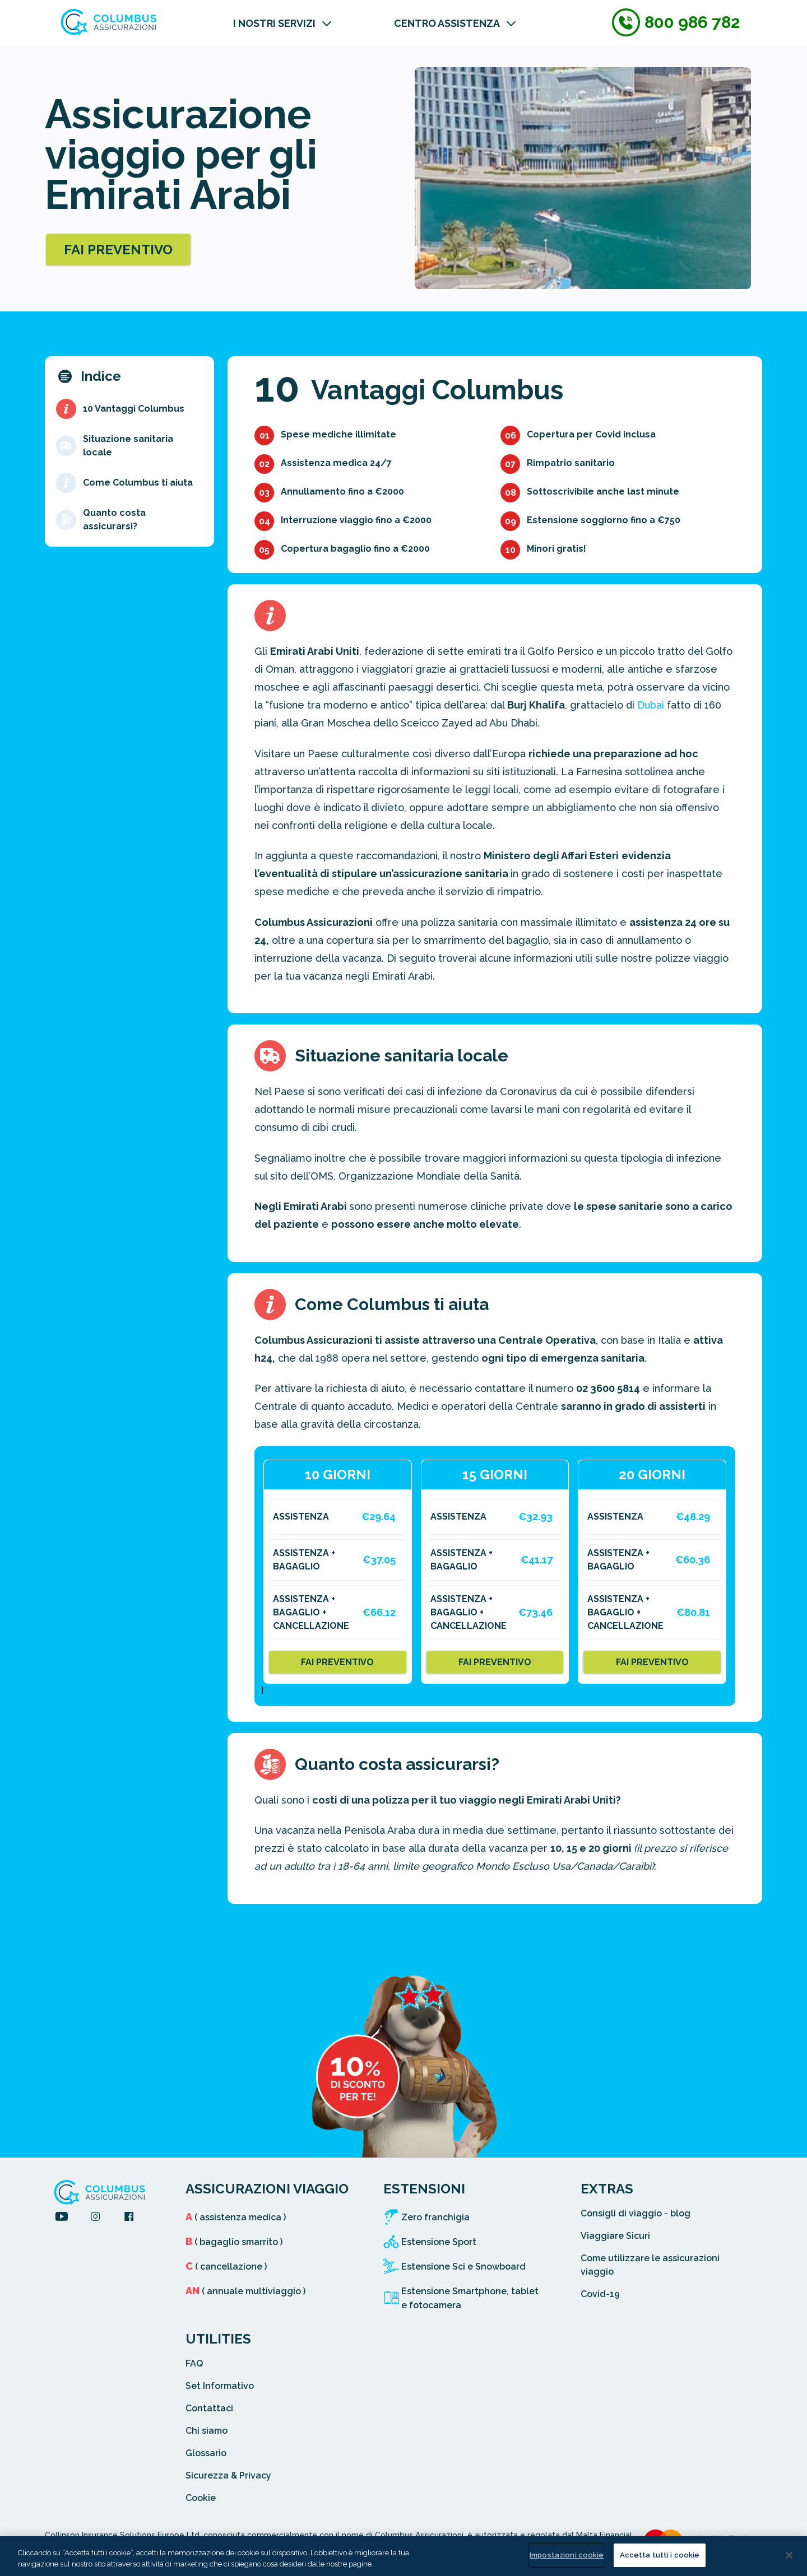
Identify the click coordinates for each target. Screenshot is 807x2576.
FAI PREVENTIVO (118, 249)
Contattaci (209, 2408)
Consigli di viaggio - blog (635, 2213)
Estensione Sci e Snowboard (463, 2266)
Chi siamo (206, 2430)
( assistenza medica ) (235, 2217)
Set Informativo (219, 2386)
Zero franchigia (435, 2217)
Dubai (650, 705)
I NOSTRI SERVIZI (274, 23)
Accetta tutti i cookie (660, 2555)
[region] (403, 2556)
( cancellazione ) (226, 2266)
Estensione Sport (438, 2242)
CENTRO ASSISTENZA (447, 23)
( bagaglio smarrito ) (233, 2241)
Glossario (205, 2453)
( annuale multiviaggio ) (245, 2291)
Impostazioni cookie (567, 2555)
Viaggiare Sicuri (615, 2235)
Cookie (200, 2498)
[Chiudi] (789, 2555)
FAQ (194, 2363)
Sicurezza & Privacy (228, 2475)
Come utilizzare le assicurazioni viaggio (650, 2265)
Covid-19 (600, 2294)
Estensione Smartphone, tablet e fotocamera (470, 2298)
